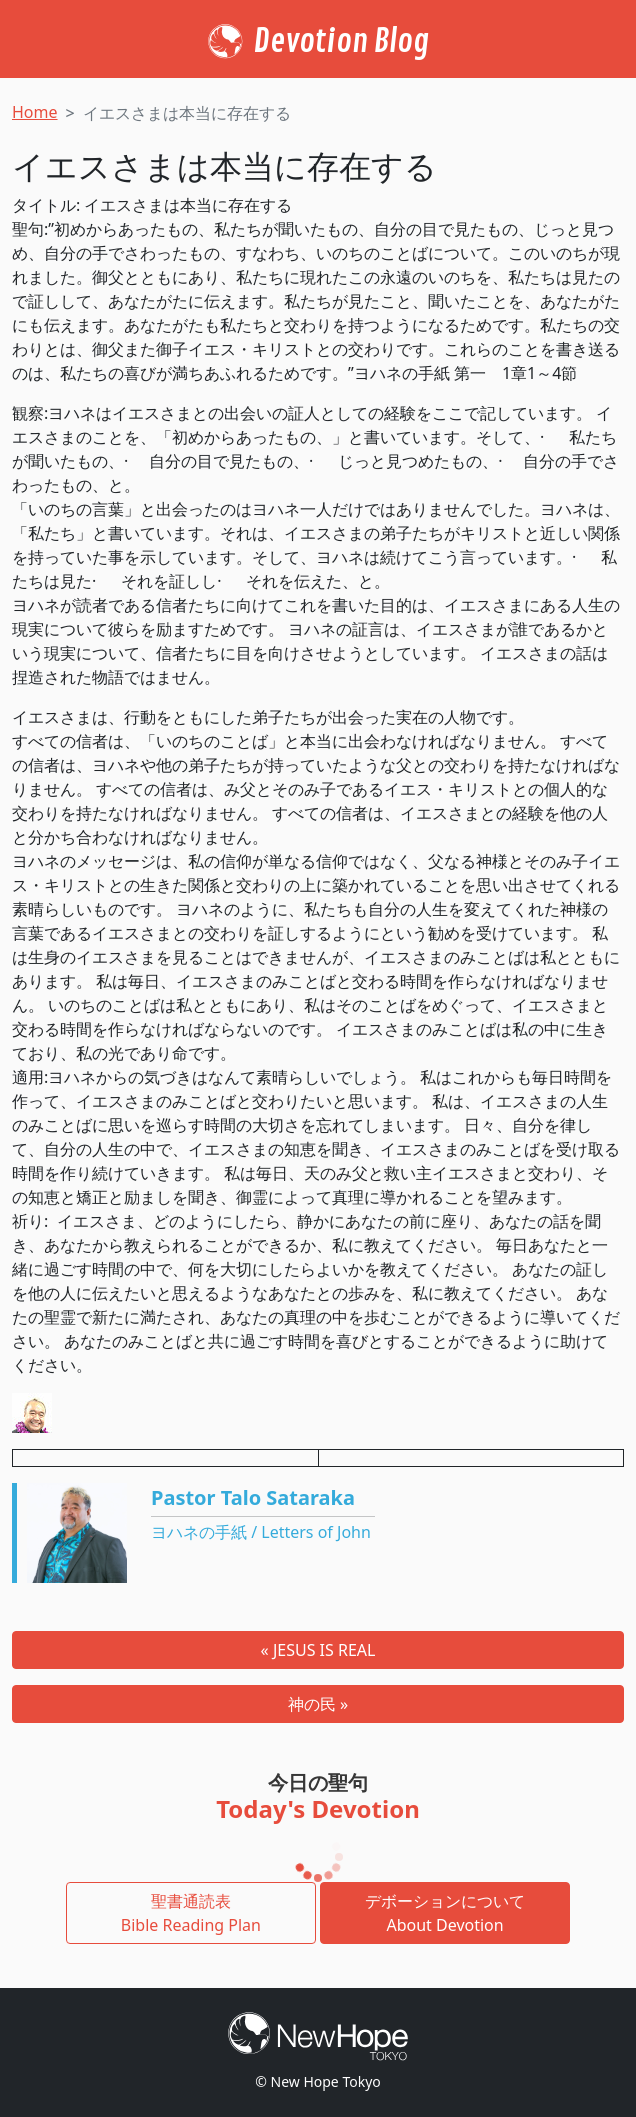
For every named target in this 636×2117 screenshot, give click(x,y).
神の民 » (318, 1704)
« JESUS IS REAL (318, 1650)
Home (35, 112)
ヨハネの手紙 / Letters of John (261, 1532)
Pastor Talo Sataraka (253, 1497)
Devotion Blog (341, 42)
